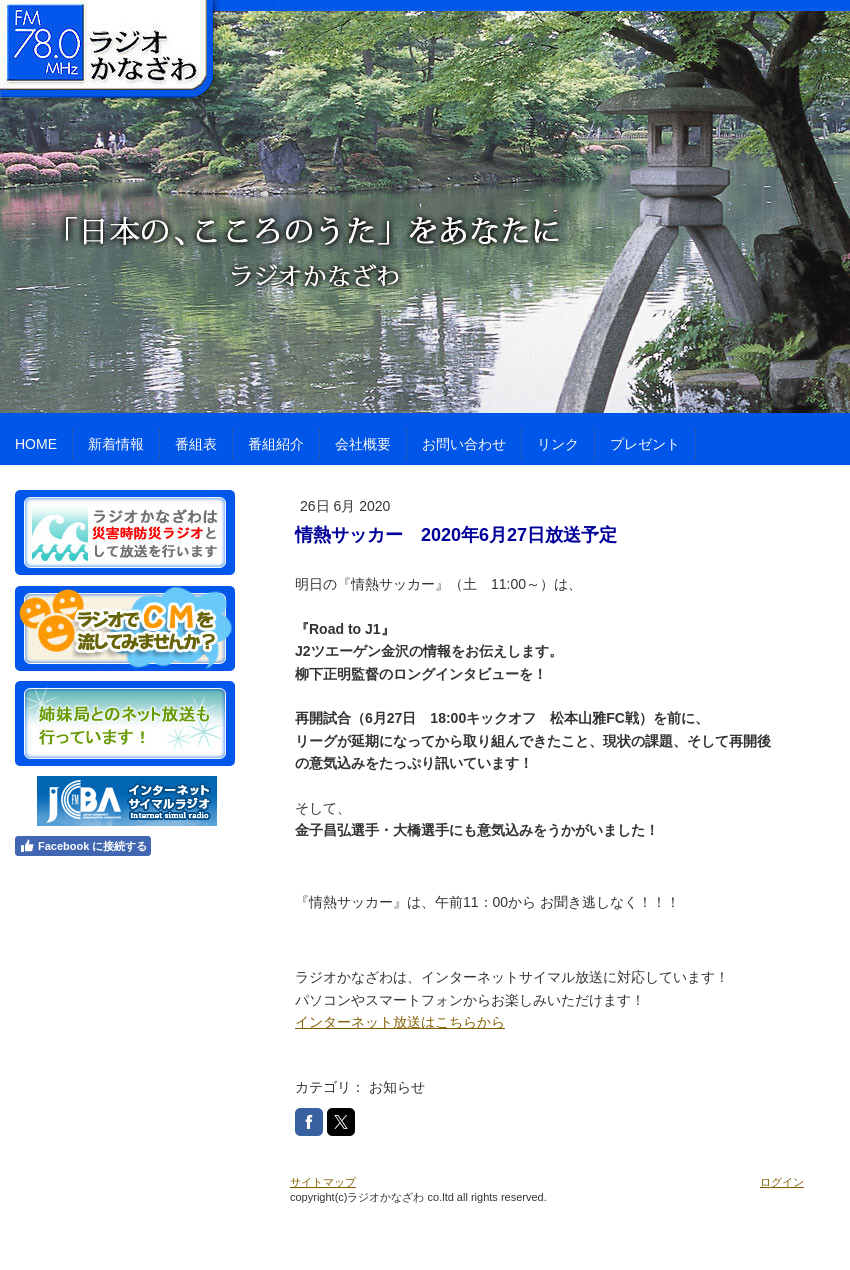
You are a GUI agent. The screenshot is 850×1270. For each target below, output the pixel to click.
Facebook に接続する (83, 846)
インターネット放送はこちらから (400, 1022)
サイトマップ (323, 1182)
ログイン (782, 1182)
